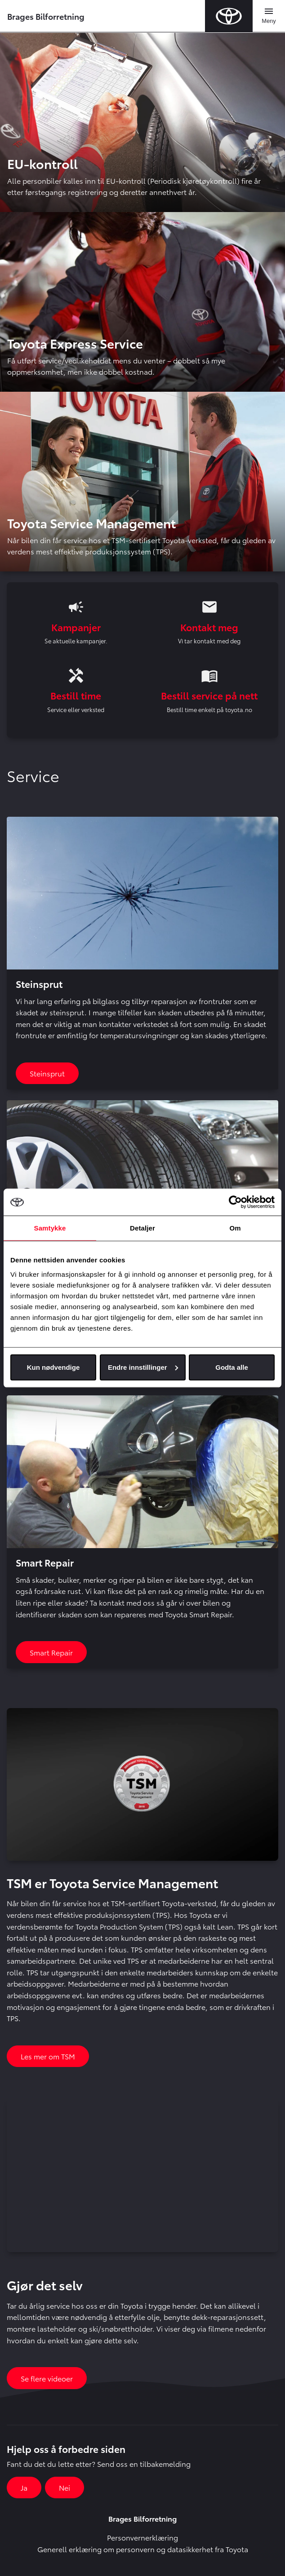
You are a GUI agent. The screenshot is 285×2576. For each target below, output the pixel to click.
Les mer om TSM (48, 2056)
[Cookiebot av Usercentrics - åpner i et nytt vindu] (235, 1202)
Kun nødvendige (53, 1367)
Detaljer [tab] (142, 1228)
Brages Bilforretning (46, 16)
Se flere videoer (47, 2378)
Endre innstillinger (143, 1367)
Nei (64, 2487)
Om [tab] (234, 1228)
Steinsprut (47, 1073)
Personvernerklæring (142, 2537)
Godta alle (231, 1367)
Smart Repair (51, 1652)
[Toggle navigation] (269, 16)
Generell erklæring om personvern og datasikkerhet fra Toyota (142, 2549)
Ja (24, 2487)
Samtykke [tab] (50, 1228)
